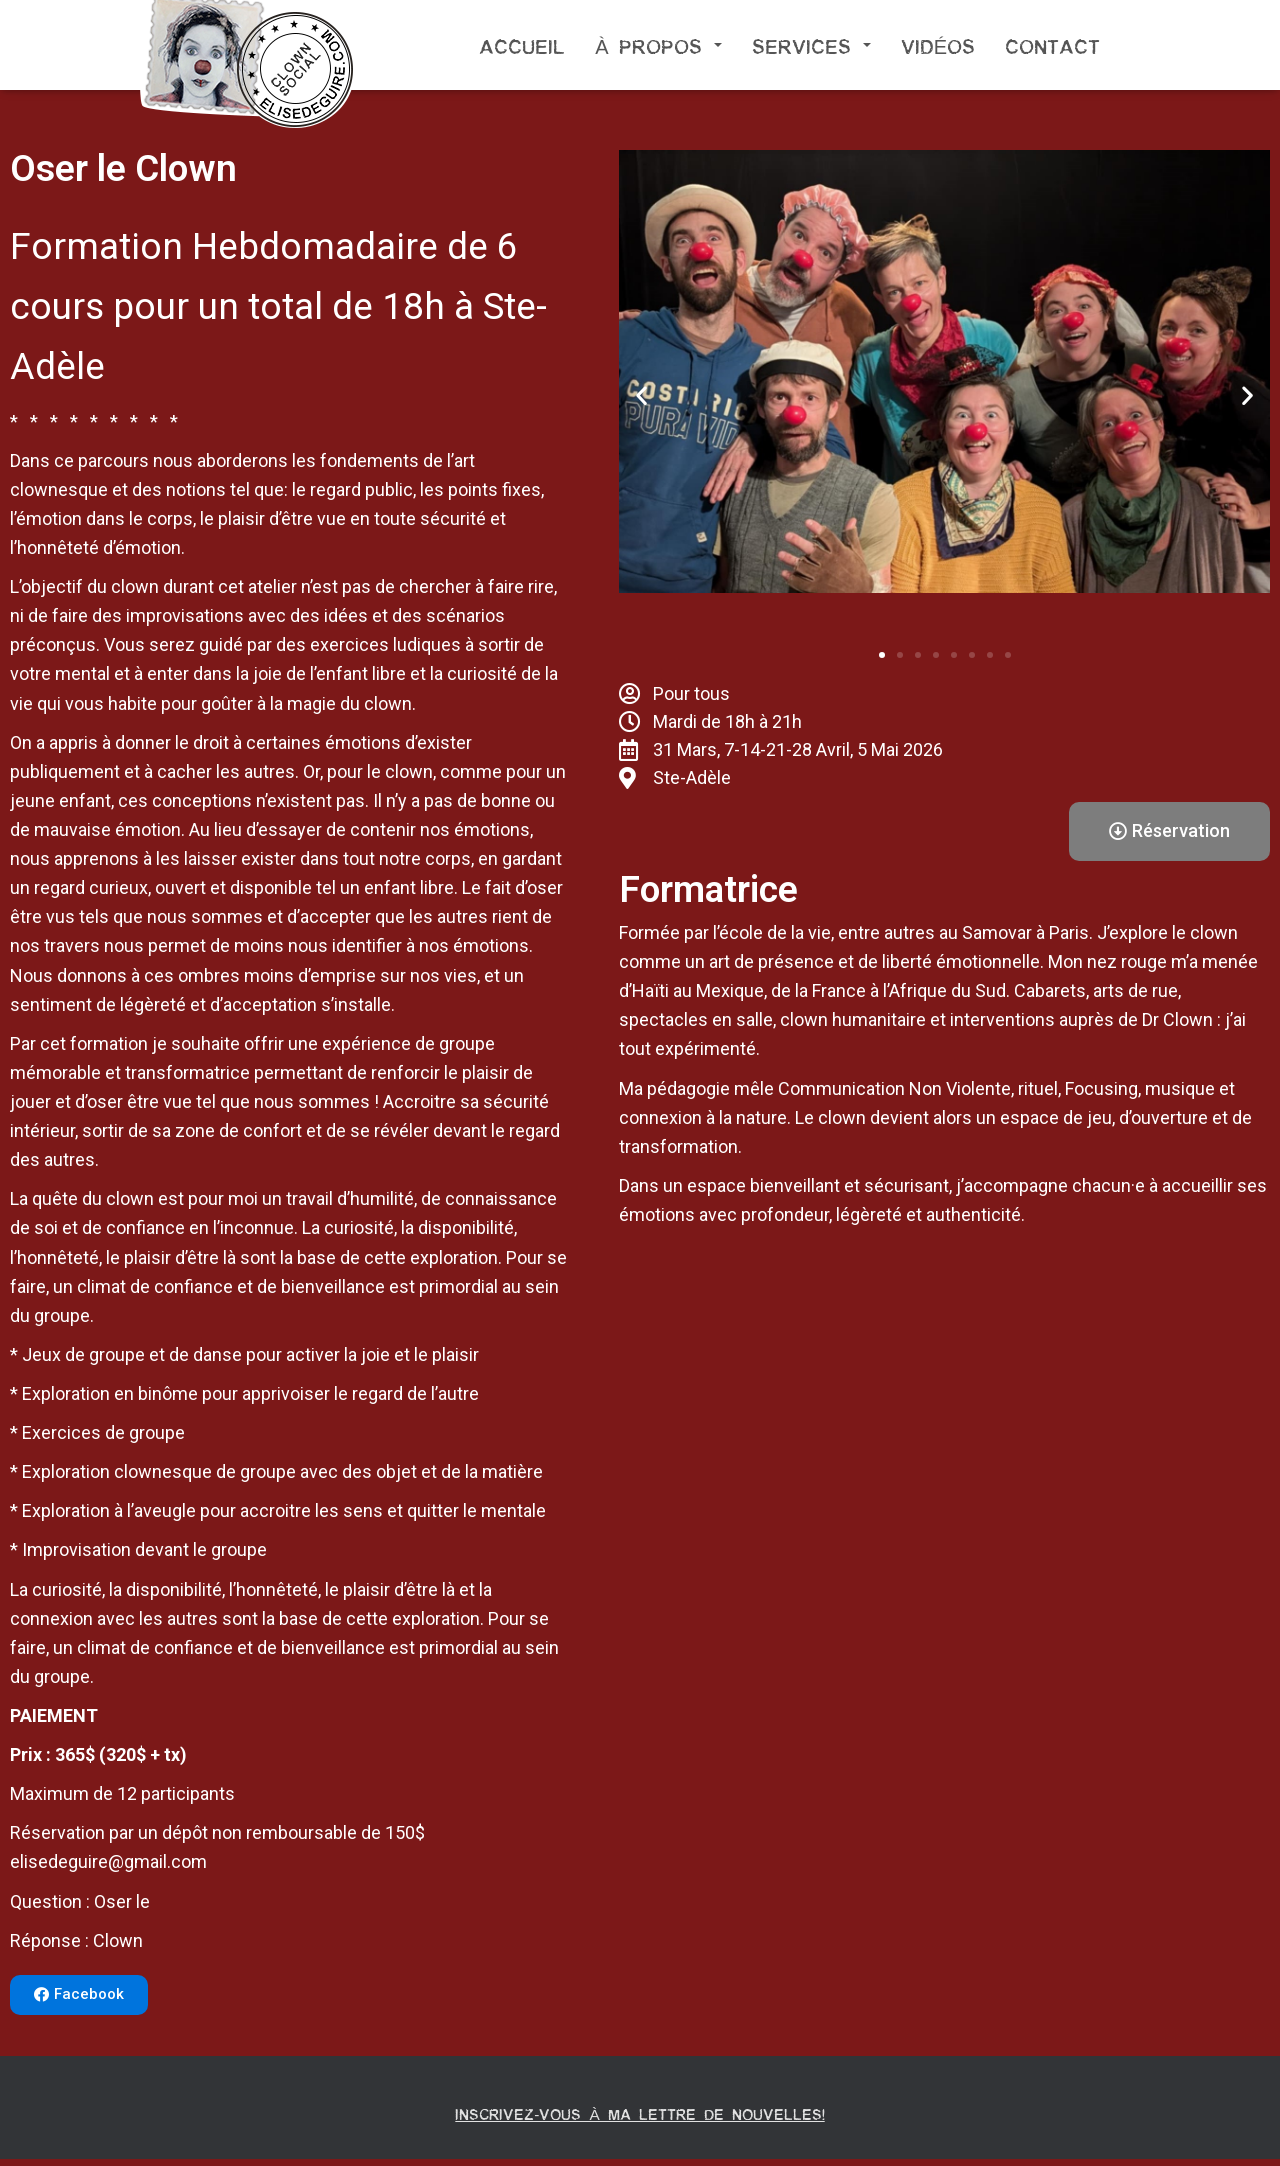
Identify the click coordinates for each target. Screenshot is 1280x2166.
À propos (658, 45)
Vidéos (938, 45)
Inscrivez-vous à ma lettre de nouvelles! (640, 2117)
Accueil (522, 45)
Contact (1052, 45)
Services (811, 45)
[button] (79, 1995)
